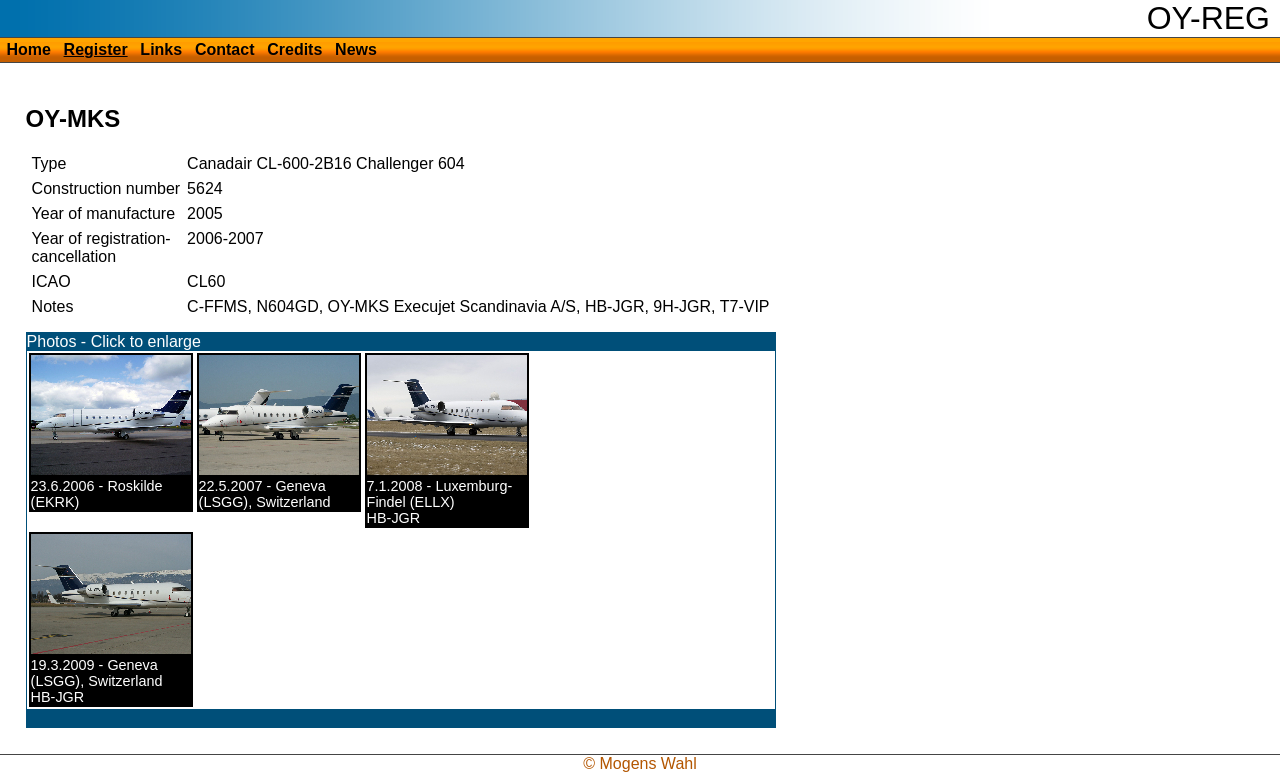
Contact (225, 49)
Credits (294, 49)
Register (96, 49)
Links (161, 49)
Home (28, 49)
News (356, 49)
